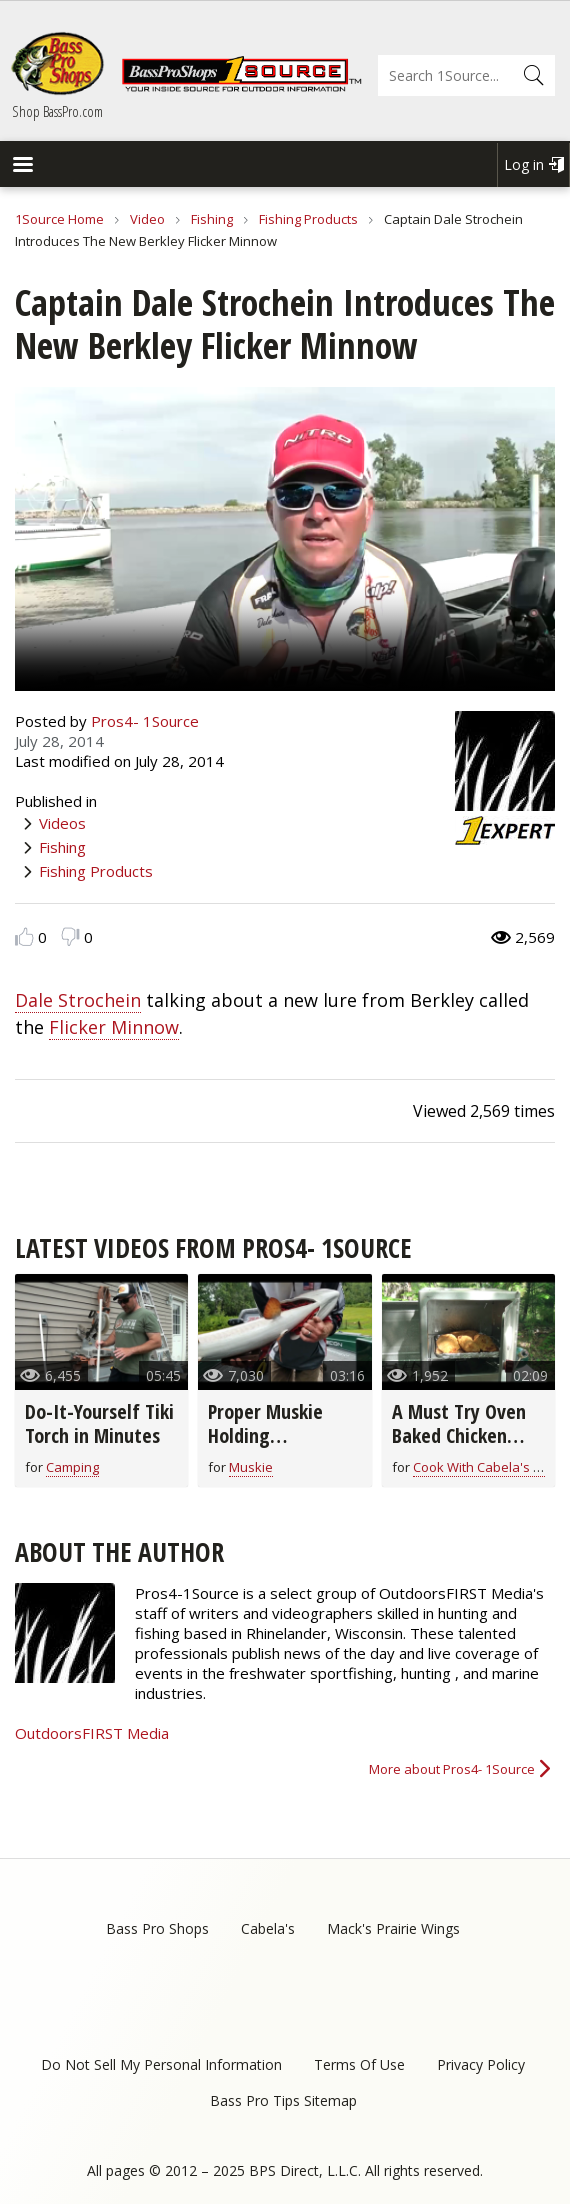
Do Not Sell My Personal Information (161, 2064)
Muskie (251, 1467)
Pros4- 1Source (145, 721)
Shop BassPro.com (57, 111)
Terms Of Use (359, 2064)
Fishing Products (308, 219)
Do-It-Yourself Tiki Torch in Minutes (99, 1423)
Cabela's (268, 1928)
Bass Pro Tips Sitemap (283, 2100)
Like (24, 936)
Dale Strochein (78, 1000)
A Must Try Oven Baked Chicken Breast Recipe (459, 1435)
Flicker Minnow (114, 1027)
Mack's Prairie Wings (393, 1928)
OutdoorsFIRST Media (92, 1733)
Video (147, 219)
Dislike (70, 936)
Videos (62, 823)
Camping (72, 1467)
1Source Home (59, 219)
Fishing (212, 219)
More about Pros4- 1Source (452, 1769)
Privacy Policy (481, 2064)
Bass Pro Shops (157, 1928)
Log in (524, 164)
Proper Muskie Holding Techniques (265, 1435)
